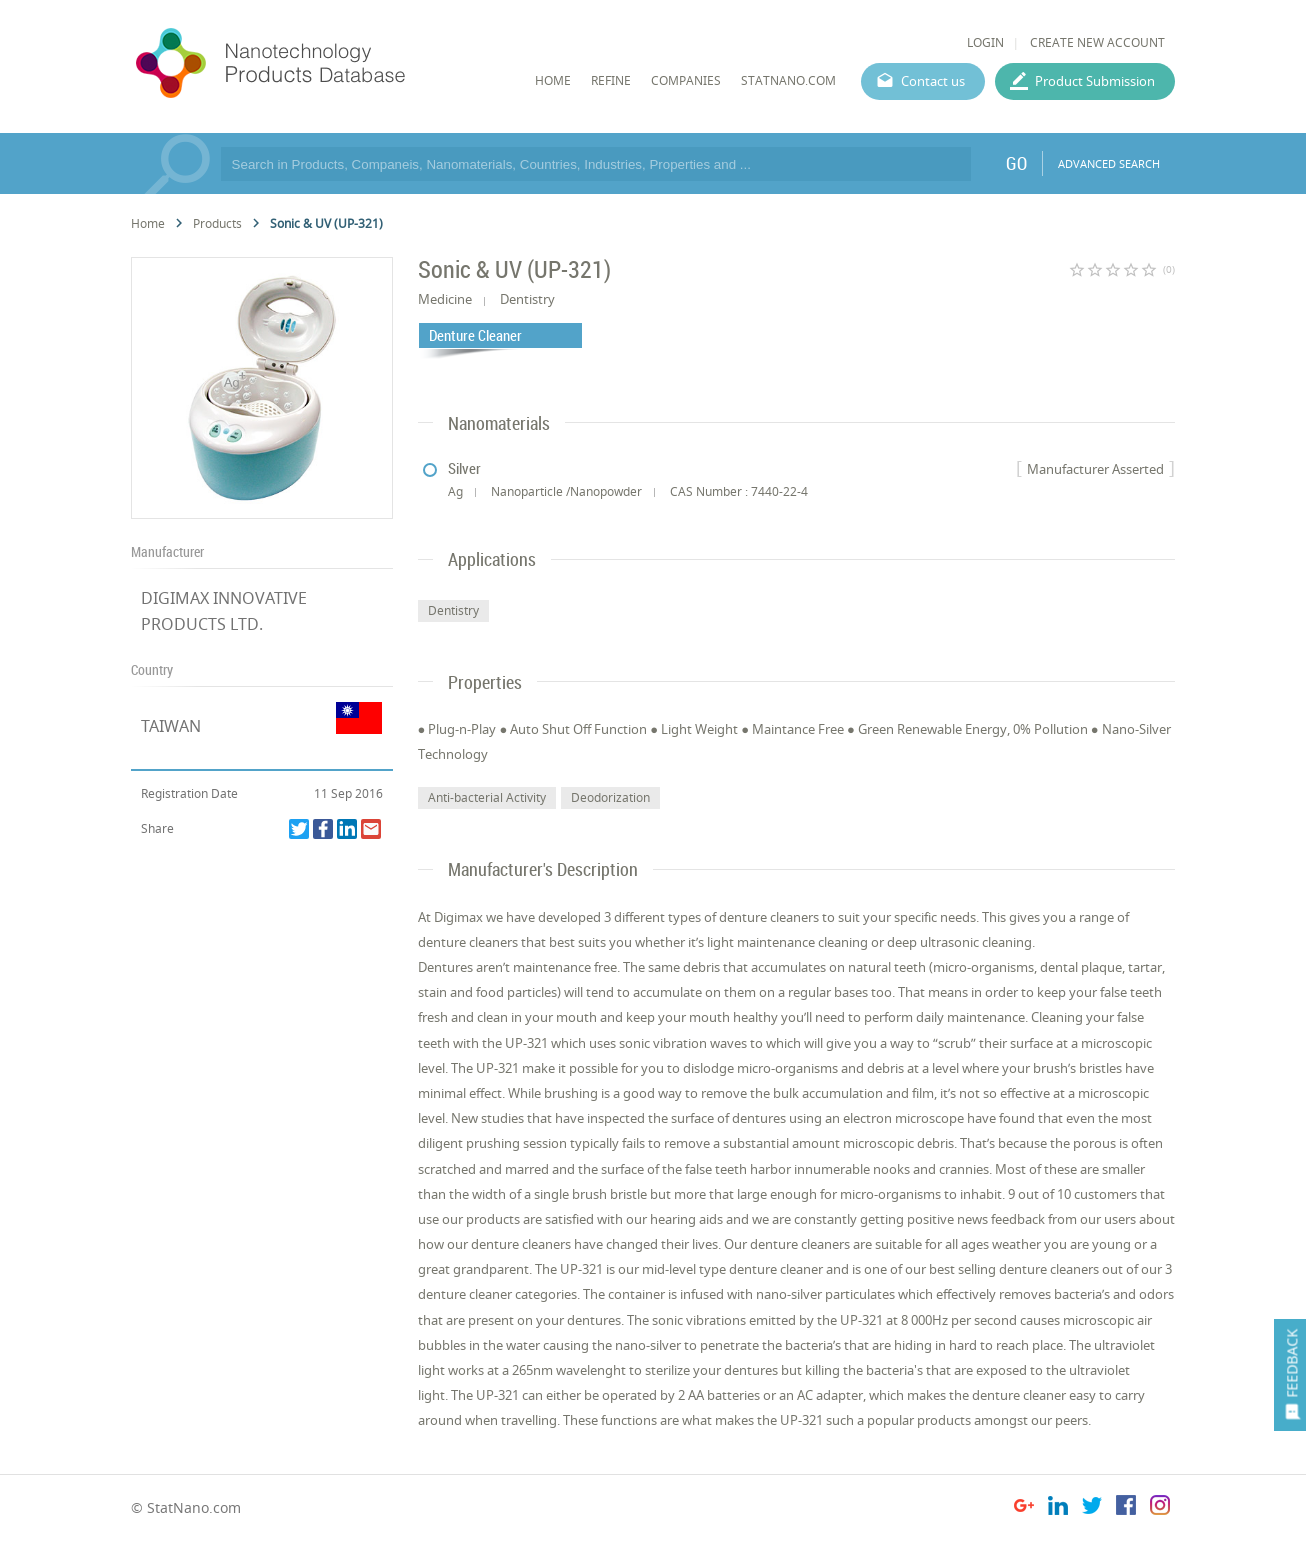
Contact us (933, 81)
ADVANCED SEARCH (1109, 163)
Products (217, 223)
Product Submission (1095, 81)
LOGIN (985, 42)
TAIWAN (171, 726)
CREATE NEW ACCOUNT (1097, 42)
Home (148, 223)
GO (1016, 163)
